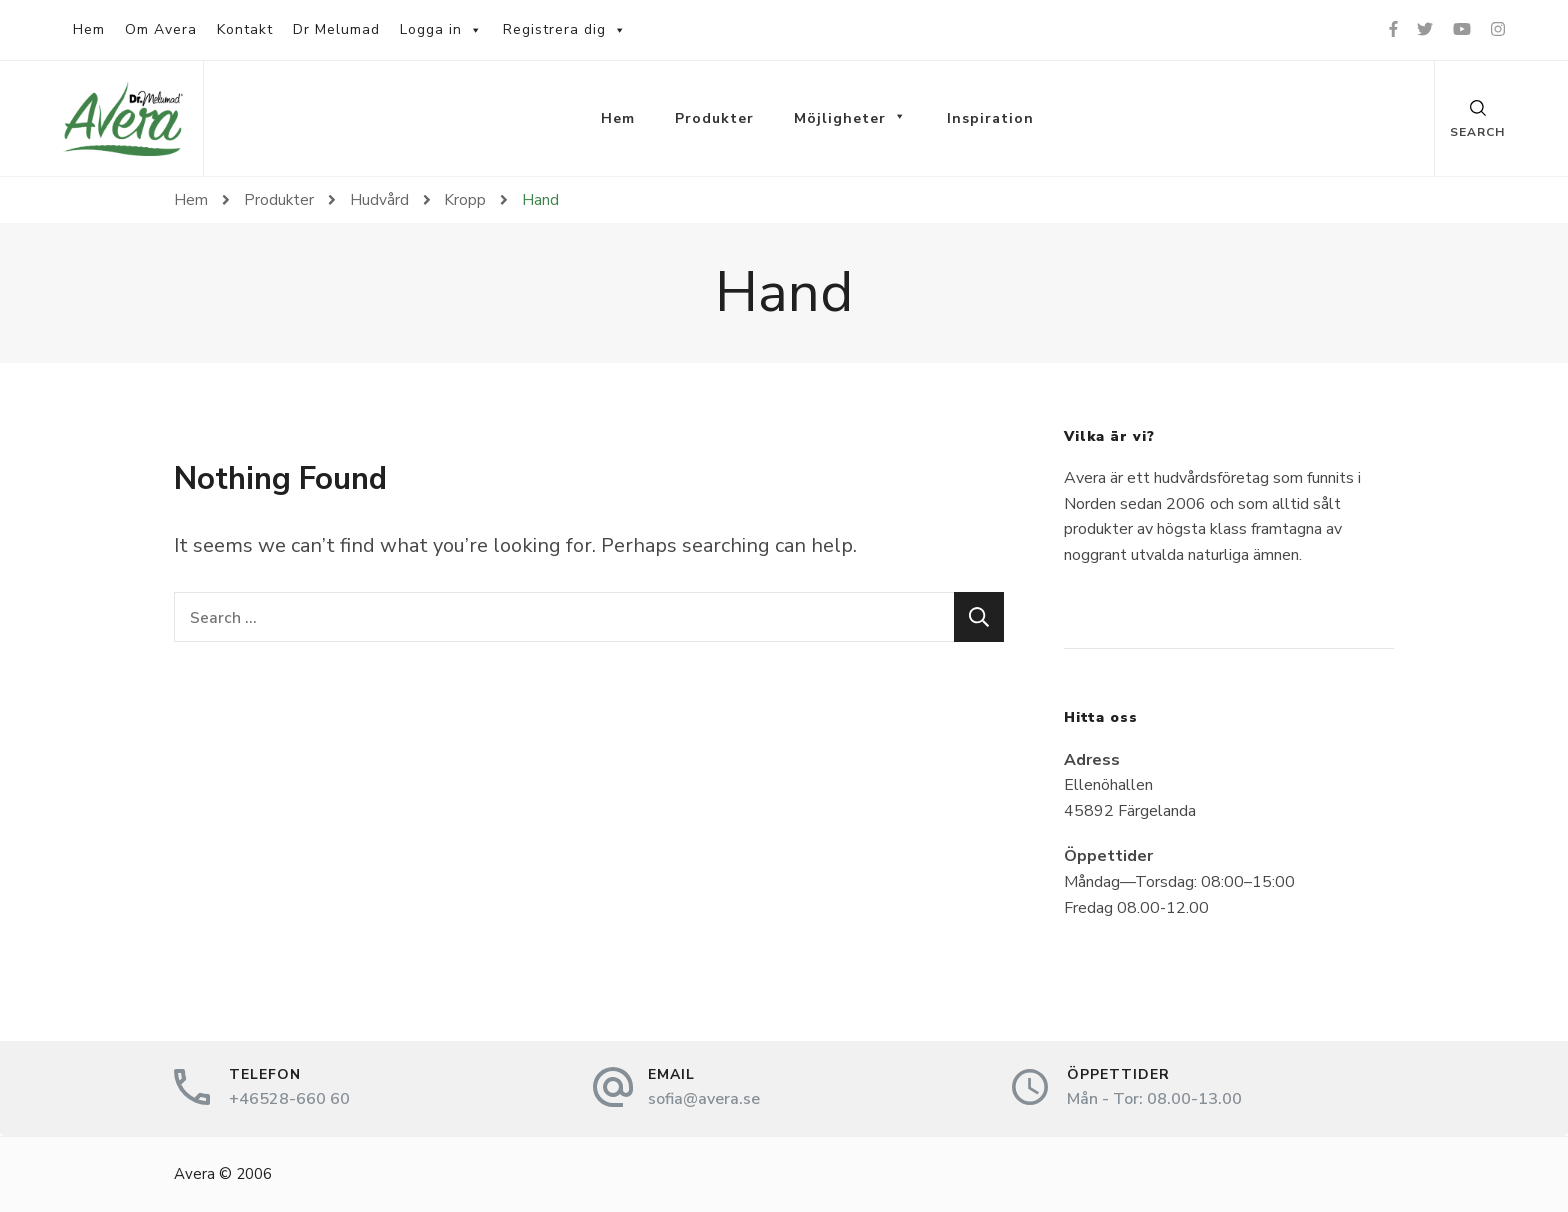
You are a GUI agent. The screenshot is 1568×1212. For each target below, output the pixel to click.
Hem (89, 29)
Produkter (714, 118)
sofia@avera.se (704, 1099)
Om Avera (161, 29)
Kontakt (245, 29)
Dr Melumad (336, 29)
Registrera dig (565, 29)
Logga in (441, 29)
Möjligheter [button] (850, 118)
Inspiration (990, 118)
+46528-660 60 (289, 1099)
